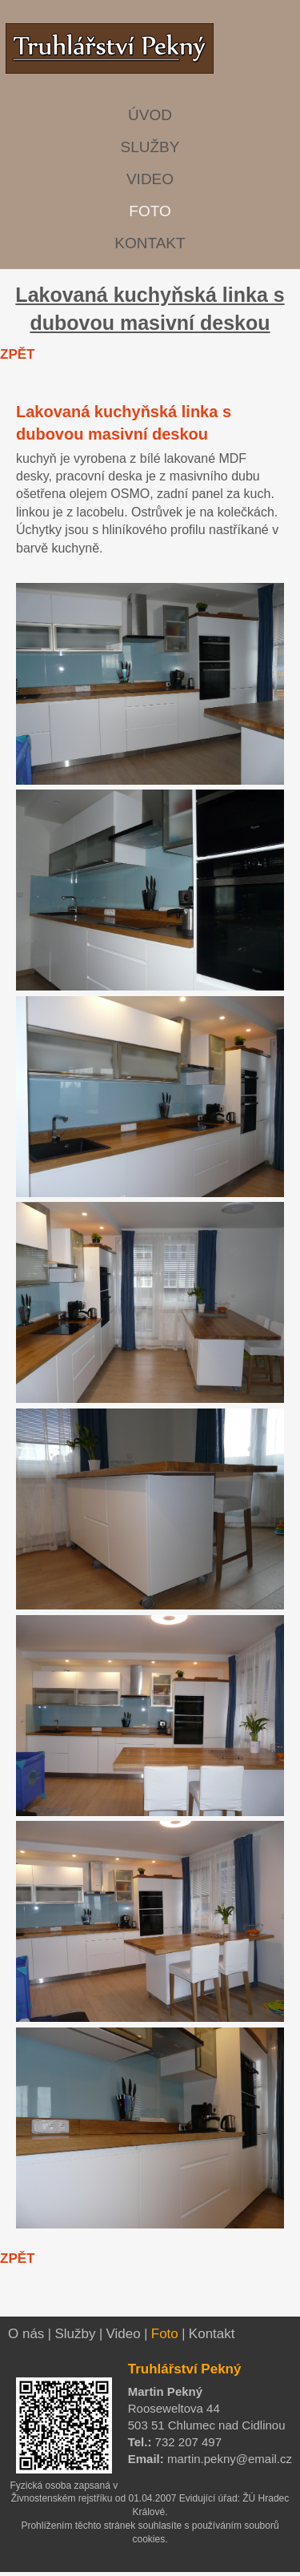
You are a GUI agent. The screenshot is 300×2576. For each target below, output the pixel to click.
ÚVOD (150, 114)
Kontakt (212, 2333)
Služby (74, 2333)
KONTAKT (149, 243)
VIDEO (150, 179)
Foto (164, 2333)
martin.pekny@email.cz (228, 2458)
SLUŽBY (150, 147)
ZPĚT (17, 354)
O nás (26, 2333)
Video (123, 2333)
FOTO (149, 211)
